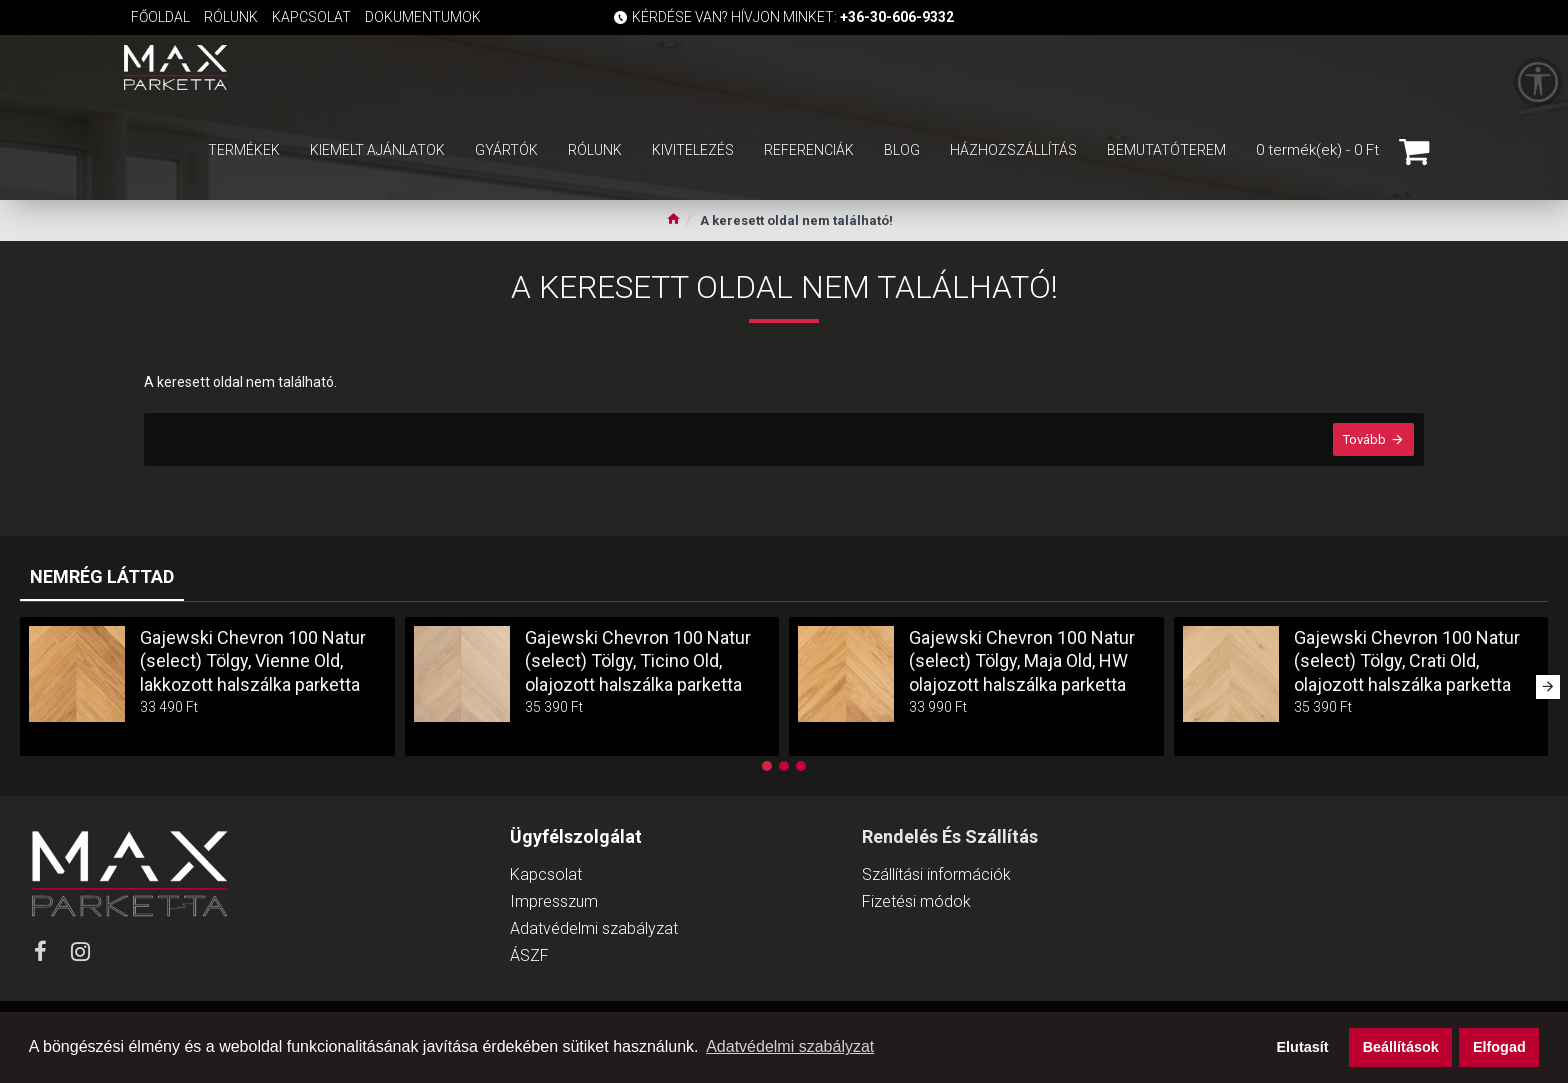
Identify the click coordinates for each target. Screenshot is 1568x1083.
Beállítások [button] (1401, 1047)
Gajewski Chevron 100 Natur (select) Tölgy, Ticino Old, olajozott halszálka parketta (638, 661)
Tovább (1364, 439)
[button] (1548, 687)
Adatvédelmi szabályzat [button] (790, 1046)
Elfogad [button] (1499, 1047)
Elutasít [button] (1303, 1047)
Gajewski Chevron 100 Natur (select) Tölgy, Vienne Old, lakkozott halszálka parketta (253, 661)
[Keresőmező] (791, 67)
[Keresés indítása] (1001, 67)
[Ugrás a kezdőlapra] (673, 221)
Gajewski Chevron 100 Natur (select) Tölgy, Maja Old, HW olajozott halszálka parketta (1022, 661)
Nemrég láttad (102, 576)
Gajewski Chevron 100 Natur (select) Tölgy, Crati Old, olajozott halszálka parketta (1407, 661)
